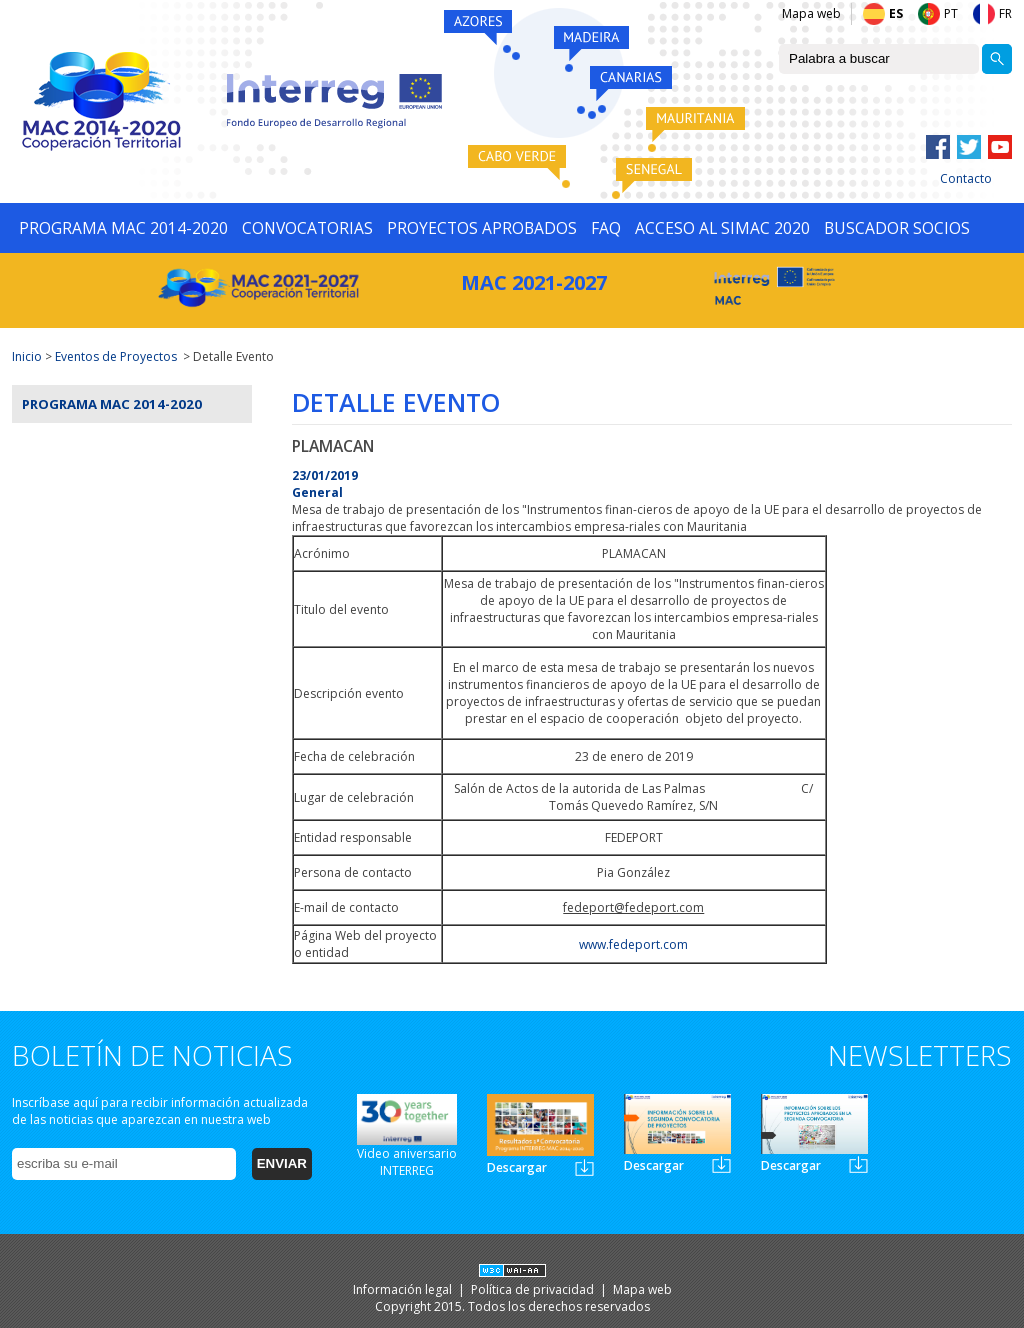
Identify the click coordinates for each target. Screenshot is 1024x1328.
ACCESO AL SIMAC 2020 (722, 228)
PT (951, 13)
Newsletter (584, 1167)
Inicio (27, 356)
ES (896, 13)
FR (1005, 13)
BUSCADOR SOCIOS (897, 228)
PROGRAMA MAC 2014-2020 (123, 228)
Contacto (966, 178)
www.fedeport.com (633, 944)
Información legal (404, 1289)
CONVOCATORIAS (307, 228)
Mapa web (811, 13)
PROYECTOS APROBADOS (482, 228)
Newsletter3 (858, 1164)
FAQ (606, 228)
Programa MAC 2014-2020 (112, 404)
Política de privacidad (534, 1289)
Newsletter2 (721, 1164)
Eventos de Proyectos (116, 356)
